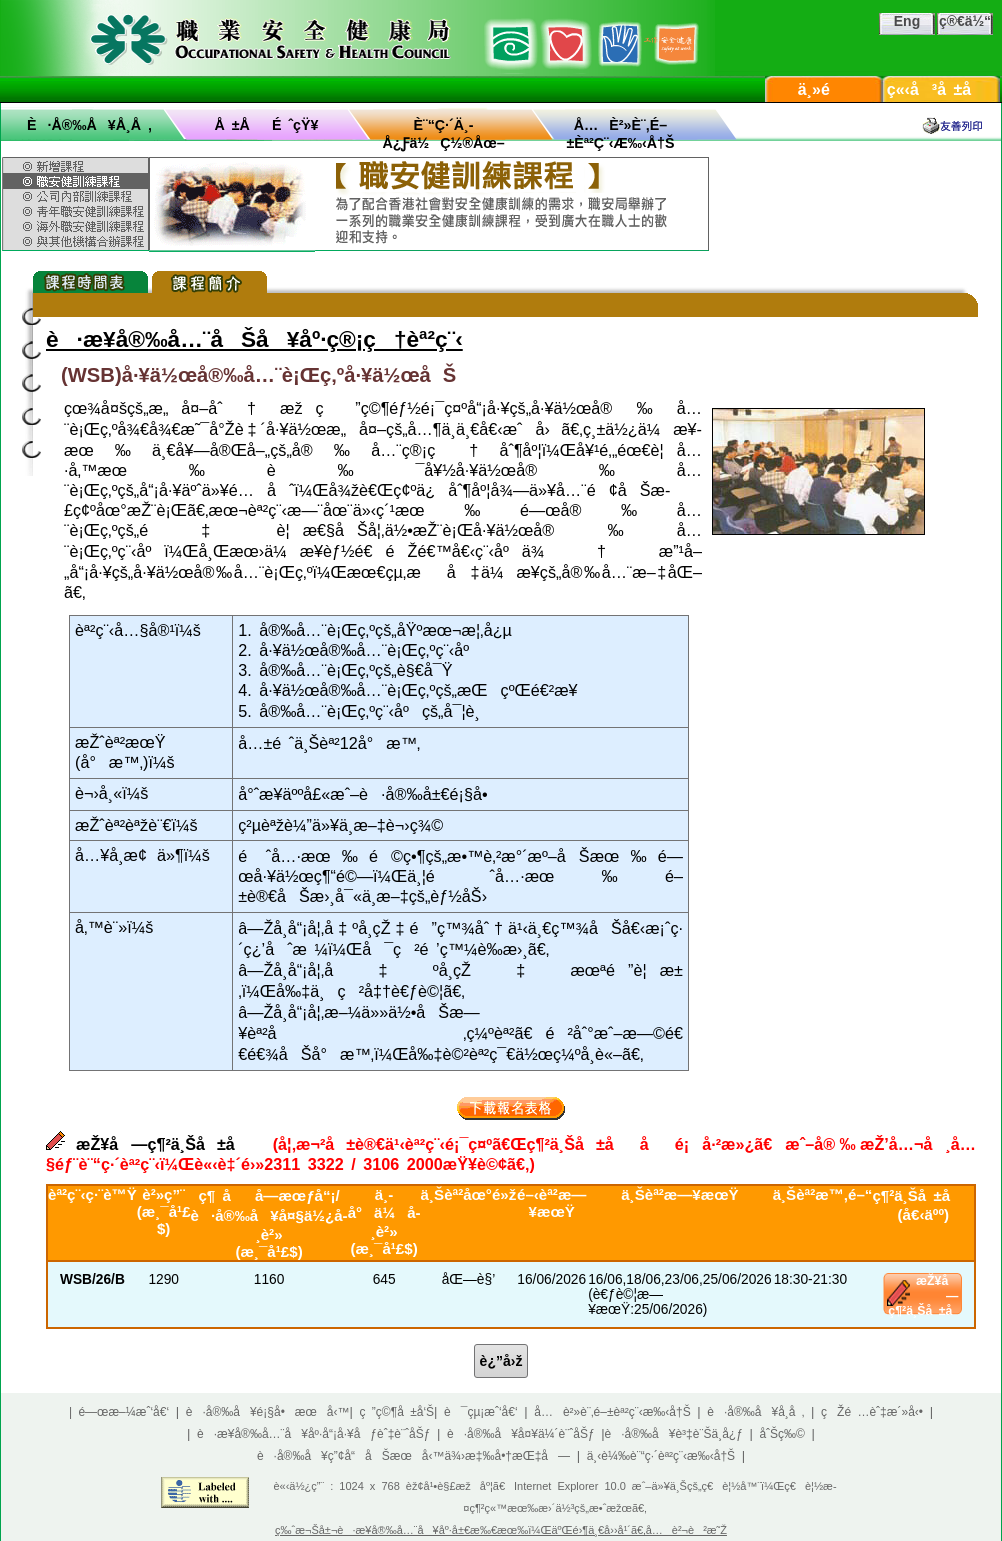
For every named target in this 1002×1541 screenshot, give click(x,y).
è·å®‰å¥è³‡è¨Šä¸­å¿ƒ (674, 1434)
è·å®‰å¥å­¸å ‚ (89, 125)
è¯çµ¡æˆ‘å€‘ (481, 1412)
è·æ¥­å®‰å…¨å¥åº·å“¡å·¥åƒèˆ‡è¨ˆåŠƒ (313, 1434)
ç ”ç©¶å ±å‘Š (397, 1412)
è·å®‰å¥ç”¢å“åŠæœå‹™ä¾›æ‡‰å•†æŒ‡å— (413, 1456)
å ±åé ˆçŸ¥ (267, 125)
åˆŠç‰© (782, 1434)
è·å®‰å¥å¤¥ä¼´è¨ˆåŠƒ (521, 1434)
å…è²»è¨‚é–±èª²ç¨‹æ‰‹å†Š (612, 1412)
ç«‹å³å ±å (942, 89)
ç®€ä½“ (965, 21)
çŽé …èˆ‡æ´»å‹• (872, 1412)
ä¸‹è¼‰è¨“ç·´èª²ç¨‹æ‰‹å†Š (661, 1456)
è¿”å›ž (501, 1361)
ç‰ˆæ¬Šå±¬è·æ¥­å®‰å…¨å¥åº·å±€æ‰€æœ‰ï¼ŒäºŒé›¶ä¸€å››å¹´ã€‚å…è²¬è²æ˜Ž (501, 1530)
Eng (907, 21)
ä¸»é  (824, 89)
